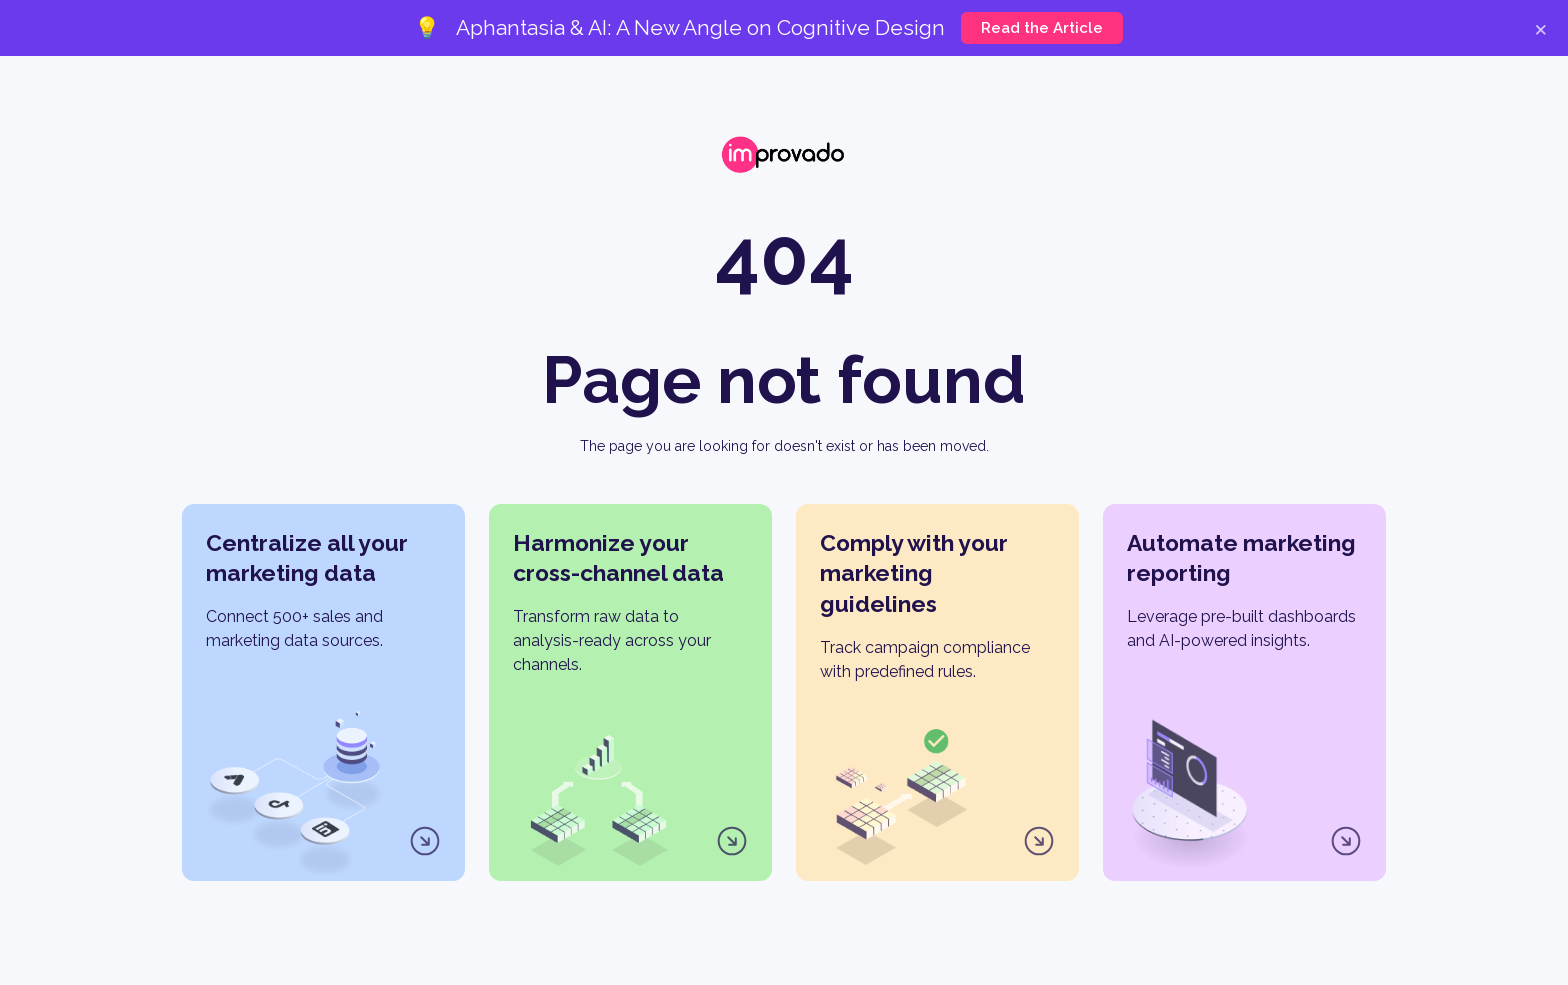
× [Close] (1540, 28)
